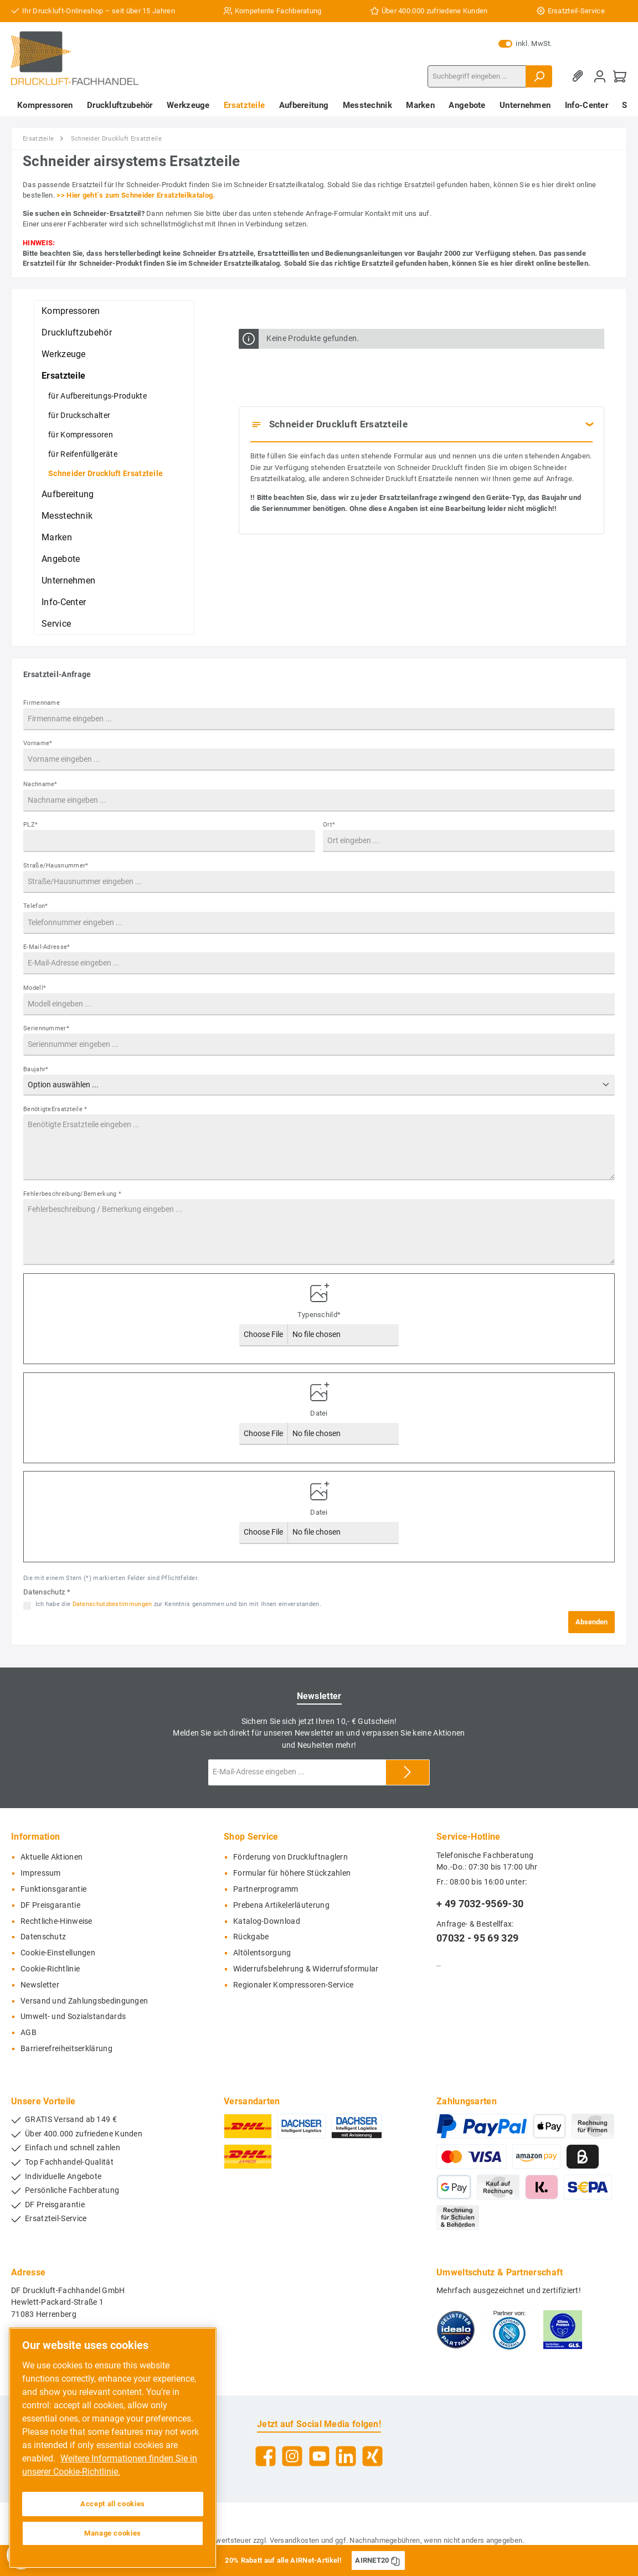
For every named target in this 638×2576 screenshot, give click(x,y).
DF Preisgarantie (50, 1905)
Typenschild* (319, 1314)
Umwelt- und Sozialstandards (73, 2016)
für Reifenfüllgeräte (82, 454)
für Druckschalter (79, 415)
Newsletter (39, 1985)
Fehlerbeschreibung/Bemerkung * (72, 1193)
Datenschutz (43, 1937)
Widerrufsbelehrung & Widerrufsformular (305, 1969)
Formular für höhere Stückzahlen (292, 1873)
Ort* (329, 824)
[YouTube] (319, 2456)
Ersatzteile (63, 375)
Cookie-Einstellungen (57, 1953)
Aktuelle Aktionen (51, 1857)
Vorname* (37, 743)
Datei (319, 1413)
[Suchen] (539, 76)
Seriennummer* (46, 1028)
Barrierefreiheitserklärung (66, 2048)
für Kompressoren (80, 434)
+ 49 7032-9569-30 (479, 1903)
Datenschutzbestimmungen (112, 1604)
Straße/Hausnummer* (55, 865)
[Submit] (407, 1772)
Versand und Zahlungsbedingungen (84, 2001)
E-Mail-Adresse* (46, 947)
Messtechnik (67, 515)
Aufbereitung (68, 494)
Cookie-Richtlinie (50, 1969)
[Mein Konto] (600, 76)
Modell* (34, 988)
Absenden (591, 1622)
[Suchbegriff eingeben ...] (477, 76)
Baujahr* (35, 1069)
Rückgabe (251, 1937)
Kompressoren (71, 311)
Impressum (40, 1873)
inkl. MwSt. (525, 43)
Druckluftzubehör (77, 332)
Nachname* (40, 784)
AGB (28, 2032)
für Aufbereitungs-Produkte (97, 395)
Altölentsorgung (262, 1953)
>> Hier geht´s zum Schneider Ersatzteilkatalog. (135, 195)
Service (56, 623)
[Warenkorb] (620, 76)
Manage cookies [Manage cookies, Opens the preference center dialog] (112, 2533)
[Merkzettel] (580, 76)
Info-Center (64, 602)
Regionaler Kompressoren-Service (293, 1985)
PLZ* (30, 824)
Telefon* (35, 906)
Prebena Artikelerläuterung (281, 1905)
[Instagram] (292, 2456)
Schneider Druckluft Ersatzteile (105, 473)
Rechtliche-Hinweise (56, 1921)
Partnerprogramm (266, 1889)
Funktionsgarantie (53, 1889)
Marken (57, 537)
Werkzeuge (64, 354)
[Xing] (372, 2456)
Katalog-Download (266, 1921)
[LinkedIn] (345, 2456)
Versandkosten (295, 2540)
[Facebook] (265, 2456)
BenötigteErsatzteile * (55, 1109)
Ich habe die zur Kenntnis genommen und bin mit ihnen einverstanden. (178, 1604)
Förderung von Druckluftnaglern (290, 1857)
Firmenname (41, 702)
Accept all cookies (112, 2504)
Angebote (61, 559)
